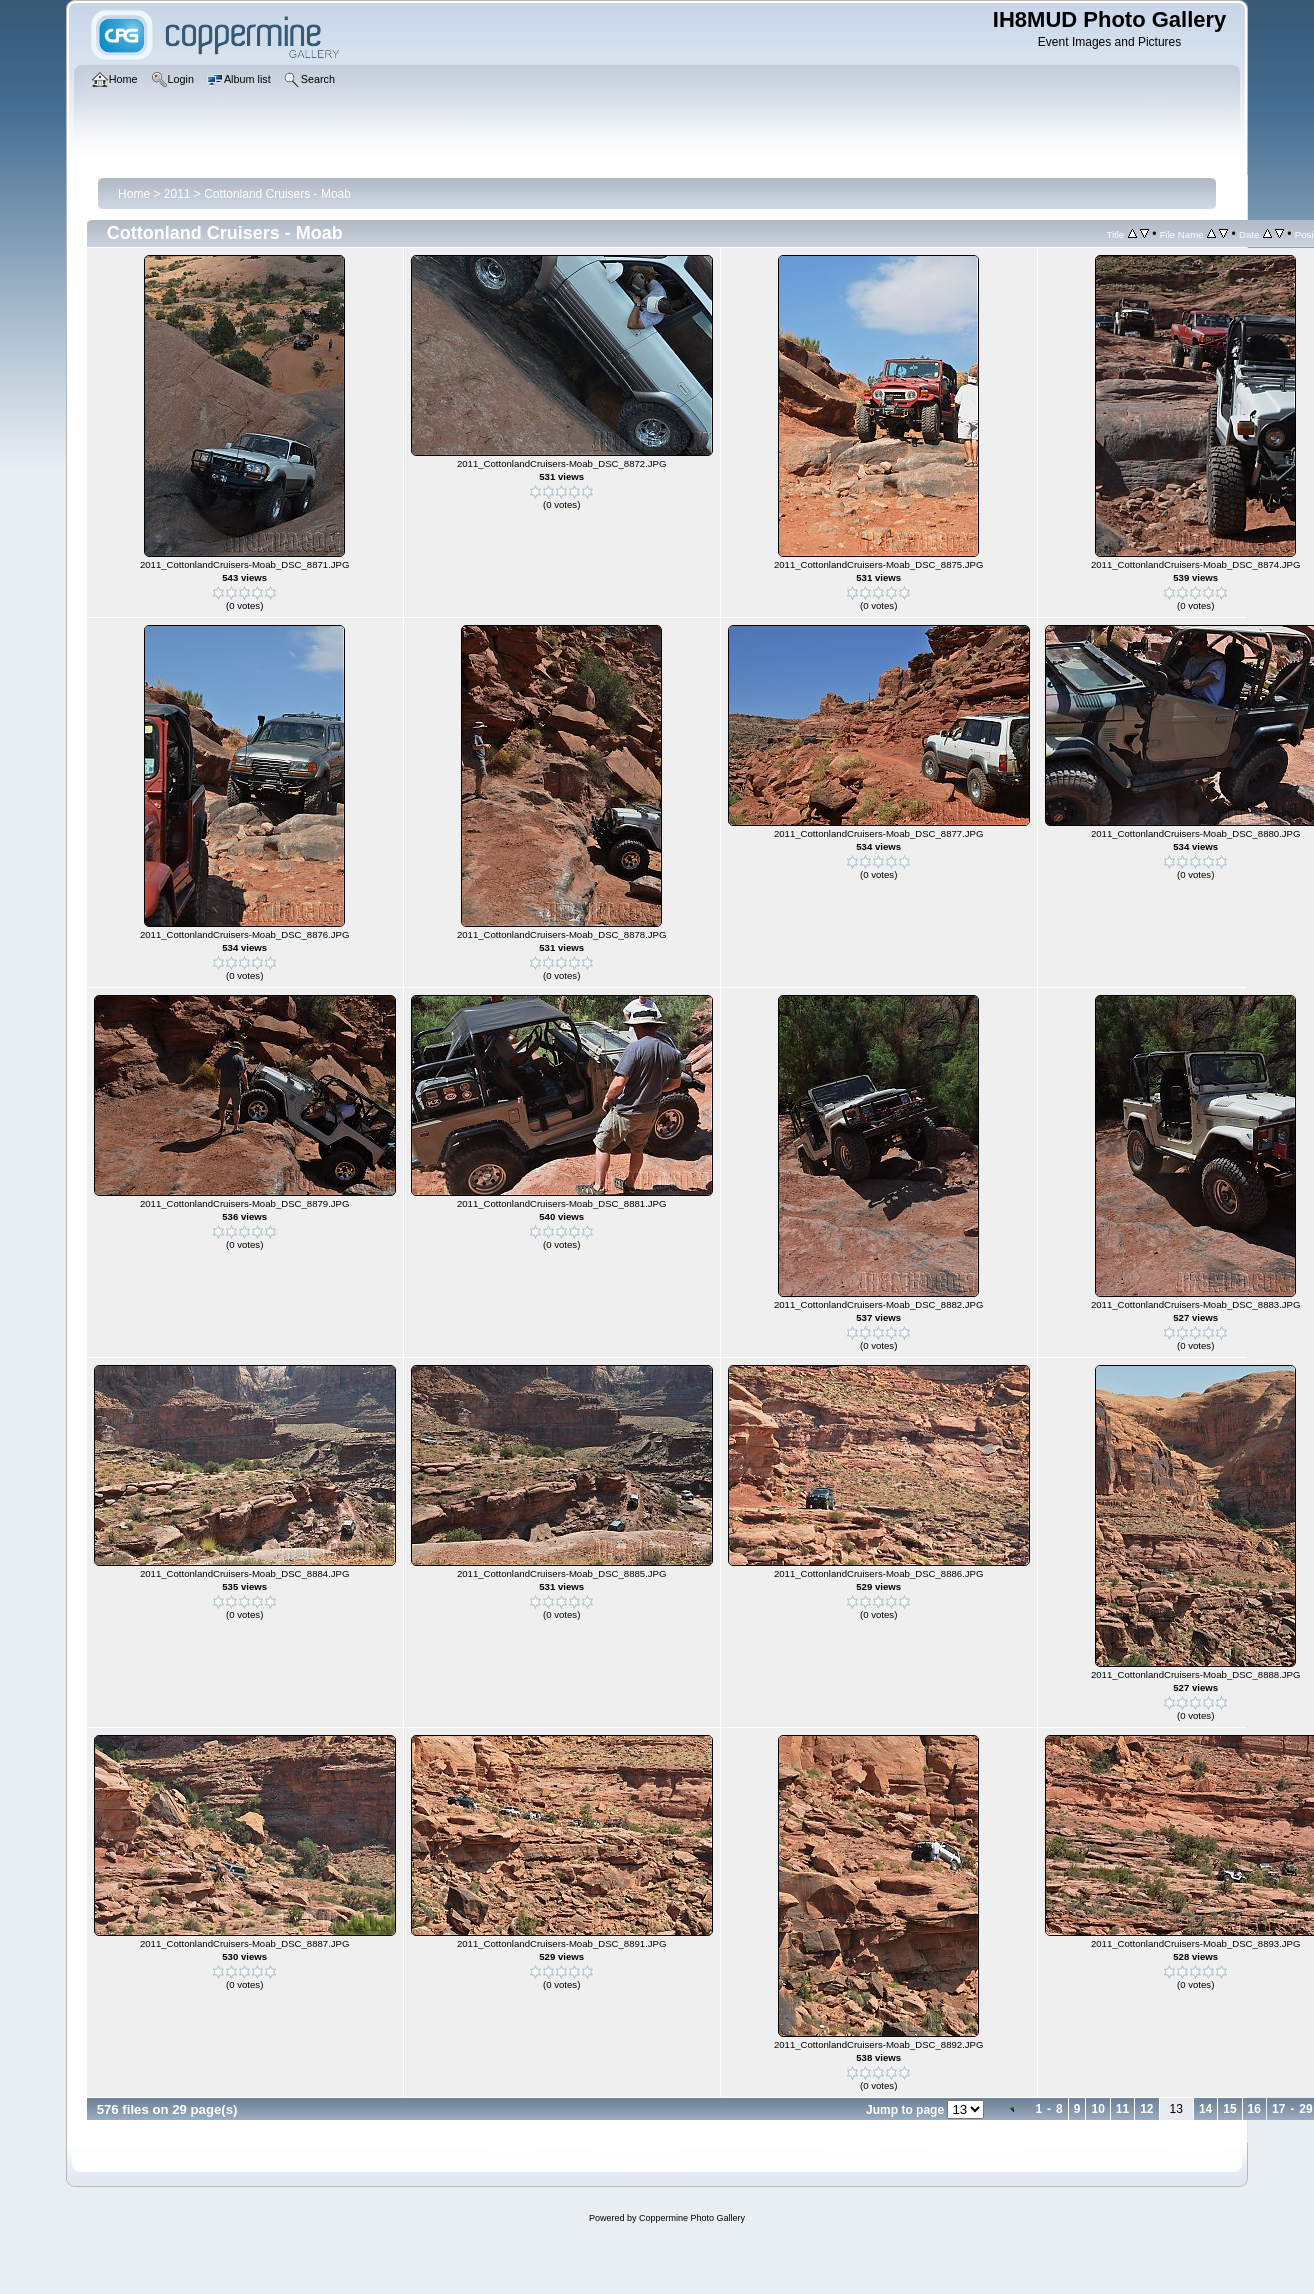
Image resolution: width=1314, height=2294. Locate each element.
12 (1146, 2109)
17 (1278, 2109)
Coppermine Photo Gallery (692, 2218)
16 (1254, 2109)
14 (1205, 2109)
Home (134, 194)
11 (1122, 2109)
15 (1229, 2109)
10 (1097, 2109)
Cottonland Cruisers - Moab (277, 194)
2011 (177, 194)
